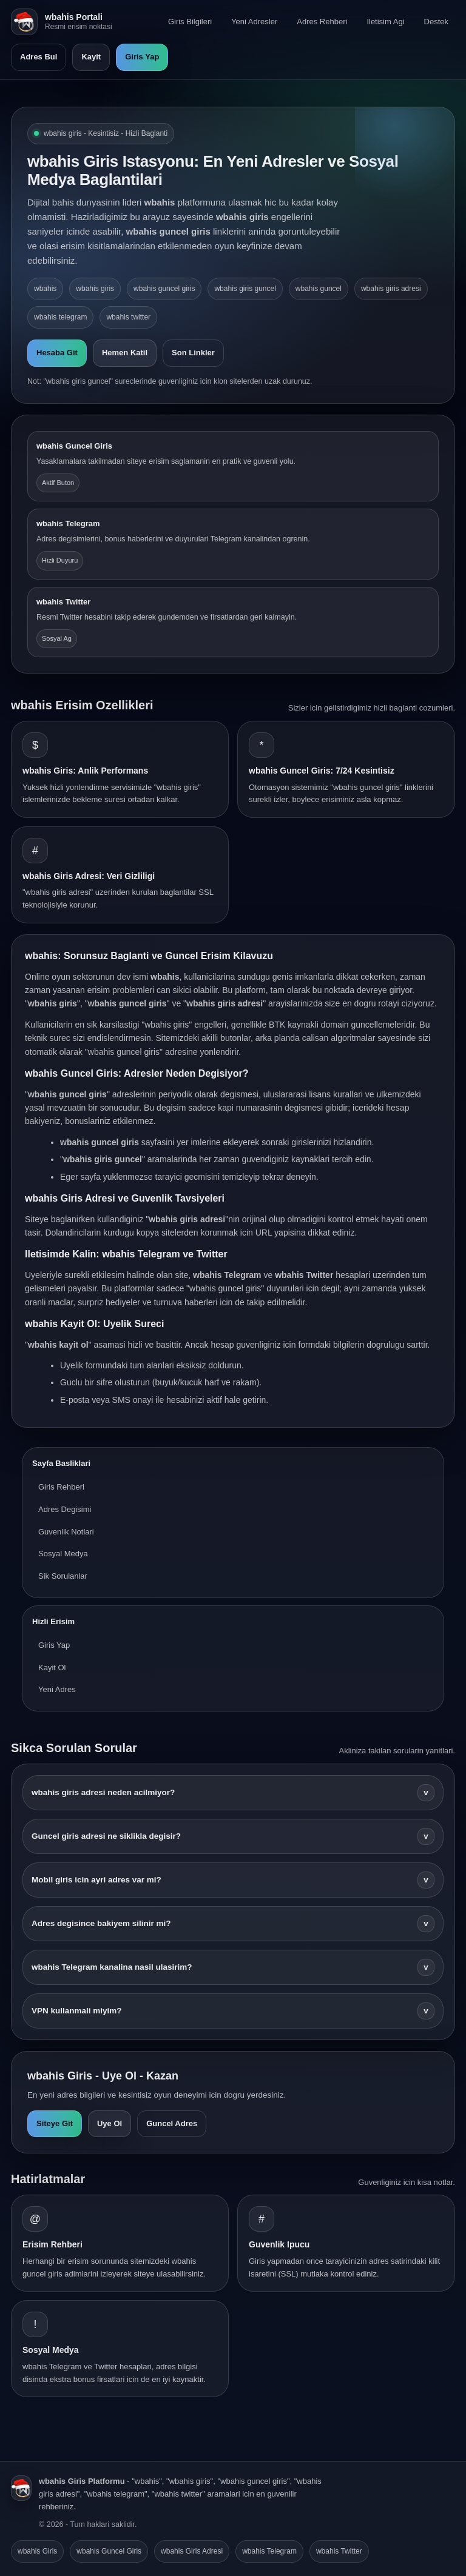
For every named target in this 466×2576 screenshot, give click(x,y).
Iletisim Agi (385, 21)
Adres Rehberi (322, 21)
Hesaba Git (57, 352)
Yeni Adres (57, 1689)
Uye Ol (109, 2123)
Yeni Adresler (254, 21)
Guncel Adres (171, 2123)
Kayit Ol (52, 1667)
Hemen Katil (124, 352)
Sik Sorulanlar (62, 1576)
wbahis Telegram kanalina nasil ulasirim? (233, 1967)
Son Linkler (193, 352)
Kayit (91, 56)
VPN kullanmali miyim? (233, 2010)
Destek (436, 21)
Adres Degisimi (64, 1509)
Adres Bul (38, 56)
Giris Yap (142, 56)
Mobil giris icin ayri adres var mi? (233, 1880)
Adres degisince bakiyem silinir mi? (233, 1923)
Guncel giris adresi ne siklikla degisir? (233, 1836)
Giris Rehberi (61, 1486)
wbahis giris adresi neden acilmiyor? (233, 1792)
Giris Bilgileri (190, 21)
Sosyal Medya (63, 1553)
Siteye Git (54, 2123)
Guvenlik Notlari (66, 1531)
